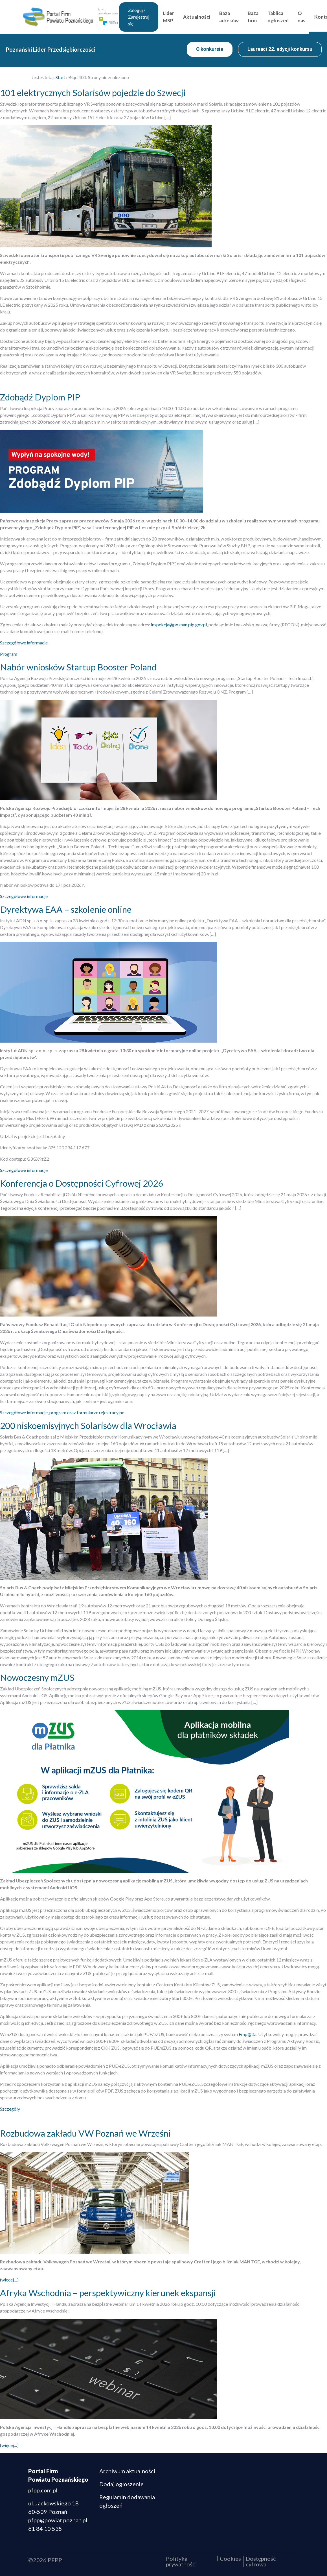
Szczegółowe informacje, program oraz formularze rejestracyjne (62, 1412)
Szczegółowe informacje (24, 642)
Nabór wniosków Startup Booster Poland (78, 667)
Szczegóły (10, 2108)
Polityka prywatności (181, 2561)
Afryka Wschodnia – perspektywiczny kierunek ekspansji (108, 2292)
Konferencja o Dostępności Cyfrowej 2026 (81, 1183)
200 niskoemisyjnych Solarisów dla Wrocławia (88, 1425)
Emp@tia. (248, 2034)
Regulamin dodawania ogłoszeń (127, 2501)
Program (8, 654)
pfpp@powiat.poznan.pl (57, 2520)
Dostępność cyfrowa (261, 2561)
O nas (312, 16)
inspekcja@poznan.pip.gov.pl (179, 624)
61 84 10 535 (45, 2528)
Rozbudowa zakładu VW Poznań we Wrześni (85, 2133)
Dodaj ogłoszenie (121, 2484)
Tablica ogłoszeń (288, 16)
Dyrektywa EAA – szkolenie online (65, 909)
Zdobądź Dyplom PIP (40, 397)
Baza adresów (239, 16)
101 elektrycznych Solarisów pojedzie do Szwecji (93, 92)
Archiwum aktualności (127, 2471)
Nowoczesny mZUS (37, 1677)
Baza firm (263, 16)
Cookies (230, 2558)
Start (60, 77)
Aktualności (207, 17)
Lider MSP (179, 16)
